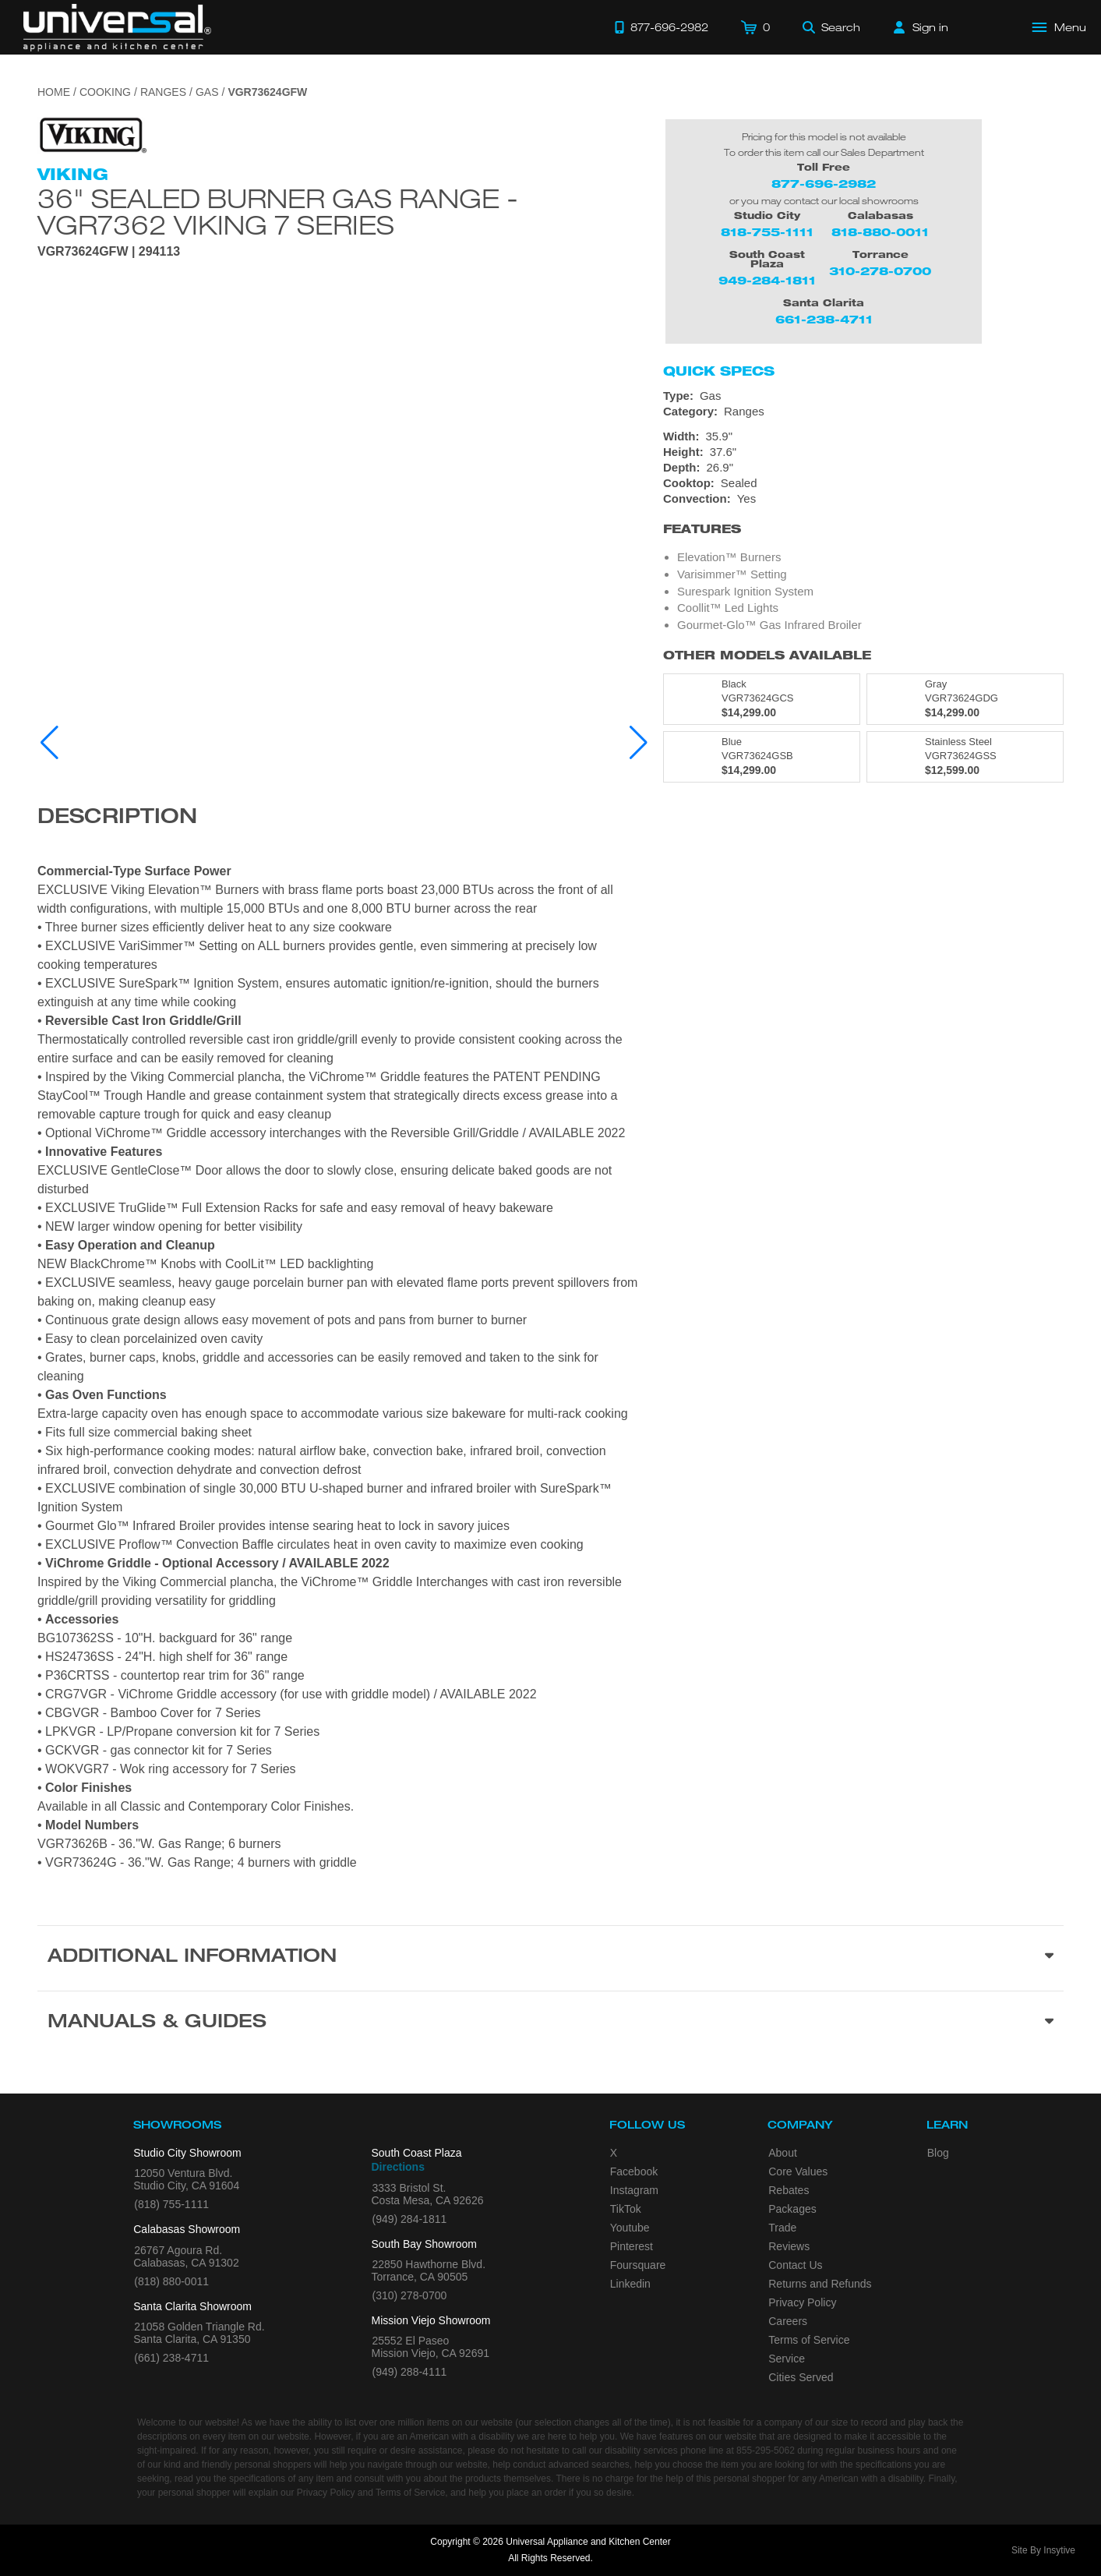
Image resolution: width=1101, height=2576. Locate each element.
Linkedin (630, 2283)
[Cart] (755, 27)
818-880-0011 (880, 231)
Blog (938, 2153)
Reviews (789, 2246)
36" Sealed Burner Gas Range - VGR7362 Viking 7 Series (277, 211)
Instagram (634, 2190)
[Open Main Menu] (1059, 27)
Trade (782, 2227)
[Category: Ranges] (863, 411)
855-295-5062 (765, 2450)
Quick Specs (719, 371)
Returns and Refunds (819, 2283)
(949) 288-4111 (409, 2372)
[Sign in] (921, 27)
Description (117, 818)
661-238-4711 (824, 319)
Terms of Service (808, 2340)
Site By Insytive (1043, 2550)
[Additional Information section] (550, 1958)
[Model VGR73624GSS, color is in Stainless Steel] (965, 757)
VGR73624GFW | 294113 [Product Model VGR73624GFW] (108, 252)
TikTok (625, 2209)
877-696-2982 (823, 183)
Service (786, 2358)
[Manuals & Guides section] (550, 2023)
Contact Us (795, 2265)
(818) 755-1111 (171, 2204)
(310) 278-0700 (409, 2295)
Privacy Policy (802, 2302)
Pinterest (631, 2246)
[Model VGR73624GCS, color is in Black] (761, 699)
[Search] (831, 27)
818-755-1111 (767, 231)
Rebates (788, 2190)
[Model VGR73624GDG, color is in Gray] (965, 699)
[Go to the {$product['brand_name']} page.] (91, 134)
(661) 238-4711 (171, 2358)
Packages (792, 2209)
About (782, 2153)
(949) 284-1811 (409, 2219)
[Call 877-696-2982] (661, 27)
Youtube (630, 2227)
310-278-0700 (880, 270)
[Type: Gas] (863, 396)
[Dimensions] (863, 452)
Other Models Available (767, 655)
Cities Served (800, 2377)
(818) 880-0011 (171, 2281)
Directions (398, 2167)
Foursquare (638, 2265)
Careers (787, 2321)
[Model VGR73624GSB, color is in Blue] (761, 757)
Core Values (798, 2171)
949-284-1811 (767, 280)
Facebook (634, 2171)
